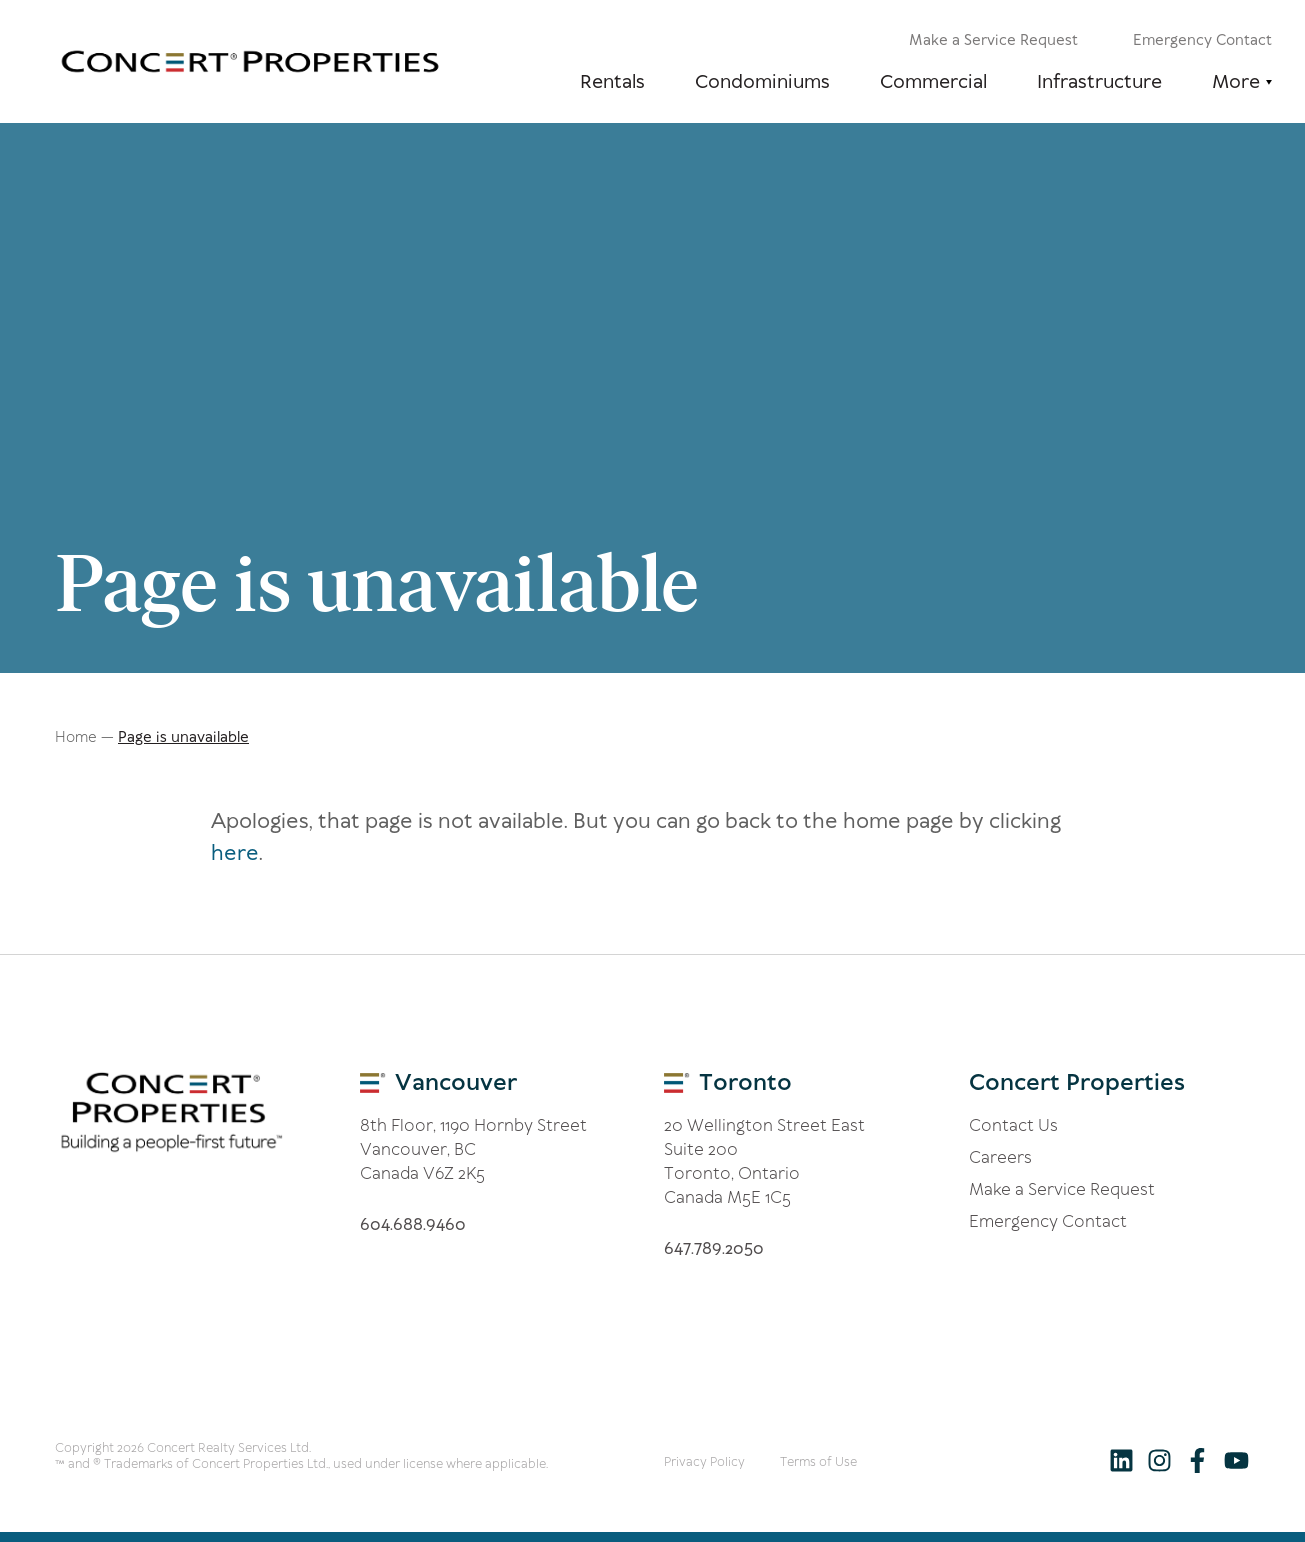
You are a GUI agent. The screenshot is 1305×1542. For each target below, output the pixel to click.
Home (76, 737)
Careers (1000, 1157)
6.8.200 (714, 1248)
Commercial (933, 81)
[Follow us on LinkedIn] (1121, 1459)
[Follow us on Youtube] (1235, 1459)
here (235, 853)
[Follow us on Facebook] (1197, 1459)
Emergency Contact (1202, 40)
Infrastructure (1099, 81)
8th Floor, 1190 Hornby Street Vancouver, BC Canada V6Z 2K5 (473, 1149)
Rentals (612, 81)
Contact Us (1013, 1125)
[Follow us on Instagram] (1159, 1459)
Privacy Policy (704, 1461)
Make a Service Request (993, 40)
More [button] (1236, 81)
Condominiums (762, 81)
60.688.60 (413, 1224)
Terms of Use (818, 1461)
